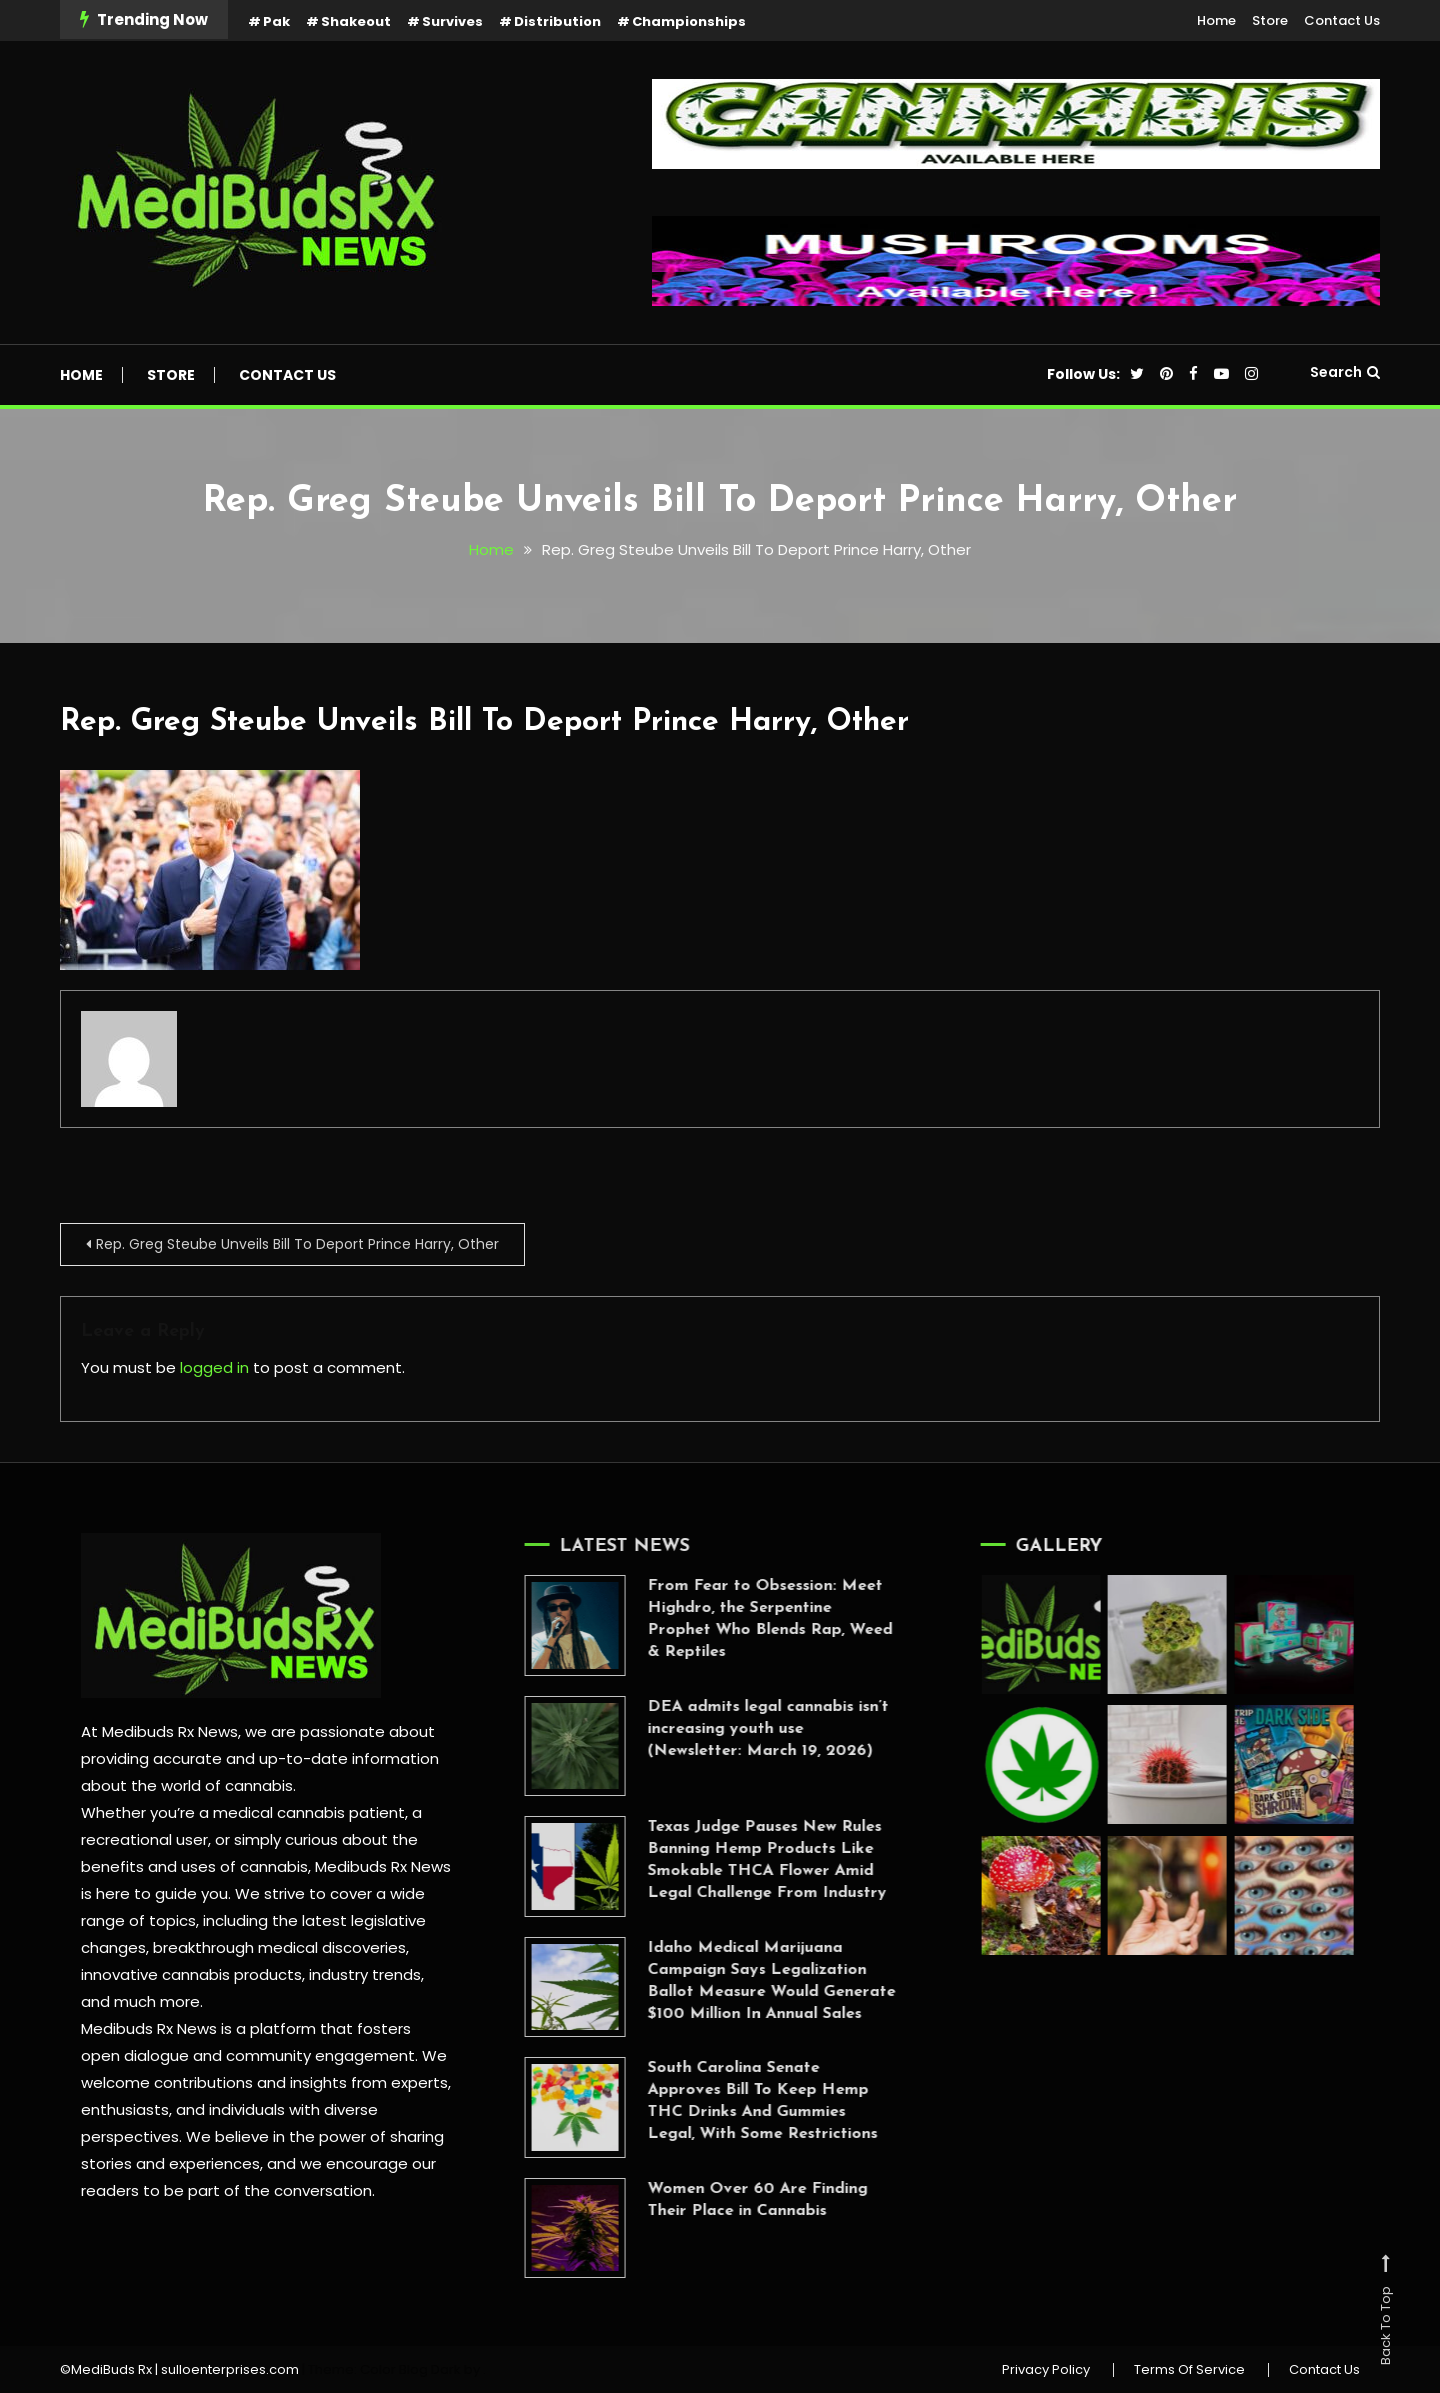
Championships (689, 21)
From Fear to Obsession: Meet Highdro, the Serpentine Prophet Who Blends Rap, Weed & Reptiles (740, 1619)
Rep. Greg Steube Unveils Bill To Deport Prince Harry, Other (484, 722)
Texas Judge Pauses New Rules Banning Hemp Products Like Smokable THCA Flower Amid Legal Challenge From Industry (737, 1860)
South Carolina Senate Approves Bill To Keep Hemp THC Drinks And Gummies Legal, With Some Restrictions (733, 2101)
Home (1216, 20)
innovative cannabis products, (193, 1974)
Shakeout (356, 21)
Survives (452, 21)
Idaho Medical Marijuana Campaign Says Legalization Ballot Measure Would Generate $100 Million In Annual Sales (742, 1981)
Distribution (557, 21)
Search (1345, 372)
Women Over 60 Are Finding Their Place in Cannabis (728, 2200)
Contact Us (1342, 20)
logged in (214, 1367)
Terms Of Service (1189, 2370)
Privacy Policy (1046, 2370)
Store (1270, 20)
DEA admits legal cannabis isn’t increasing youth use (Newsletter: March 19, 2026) (738, 1729)
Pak (276, 21)
